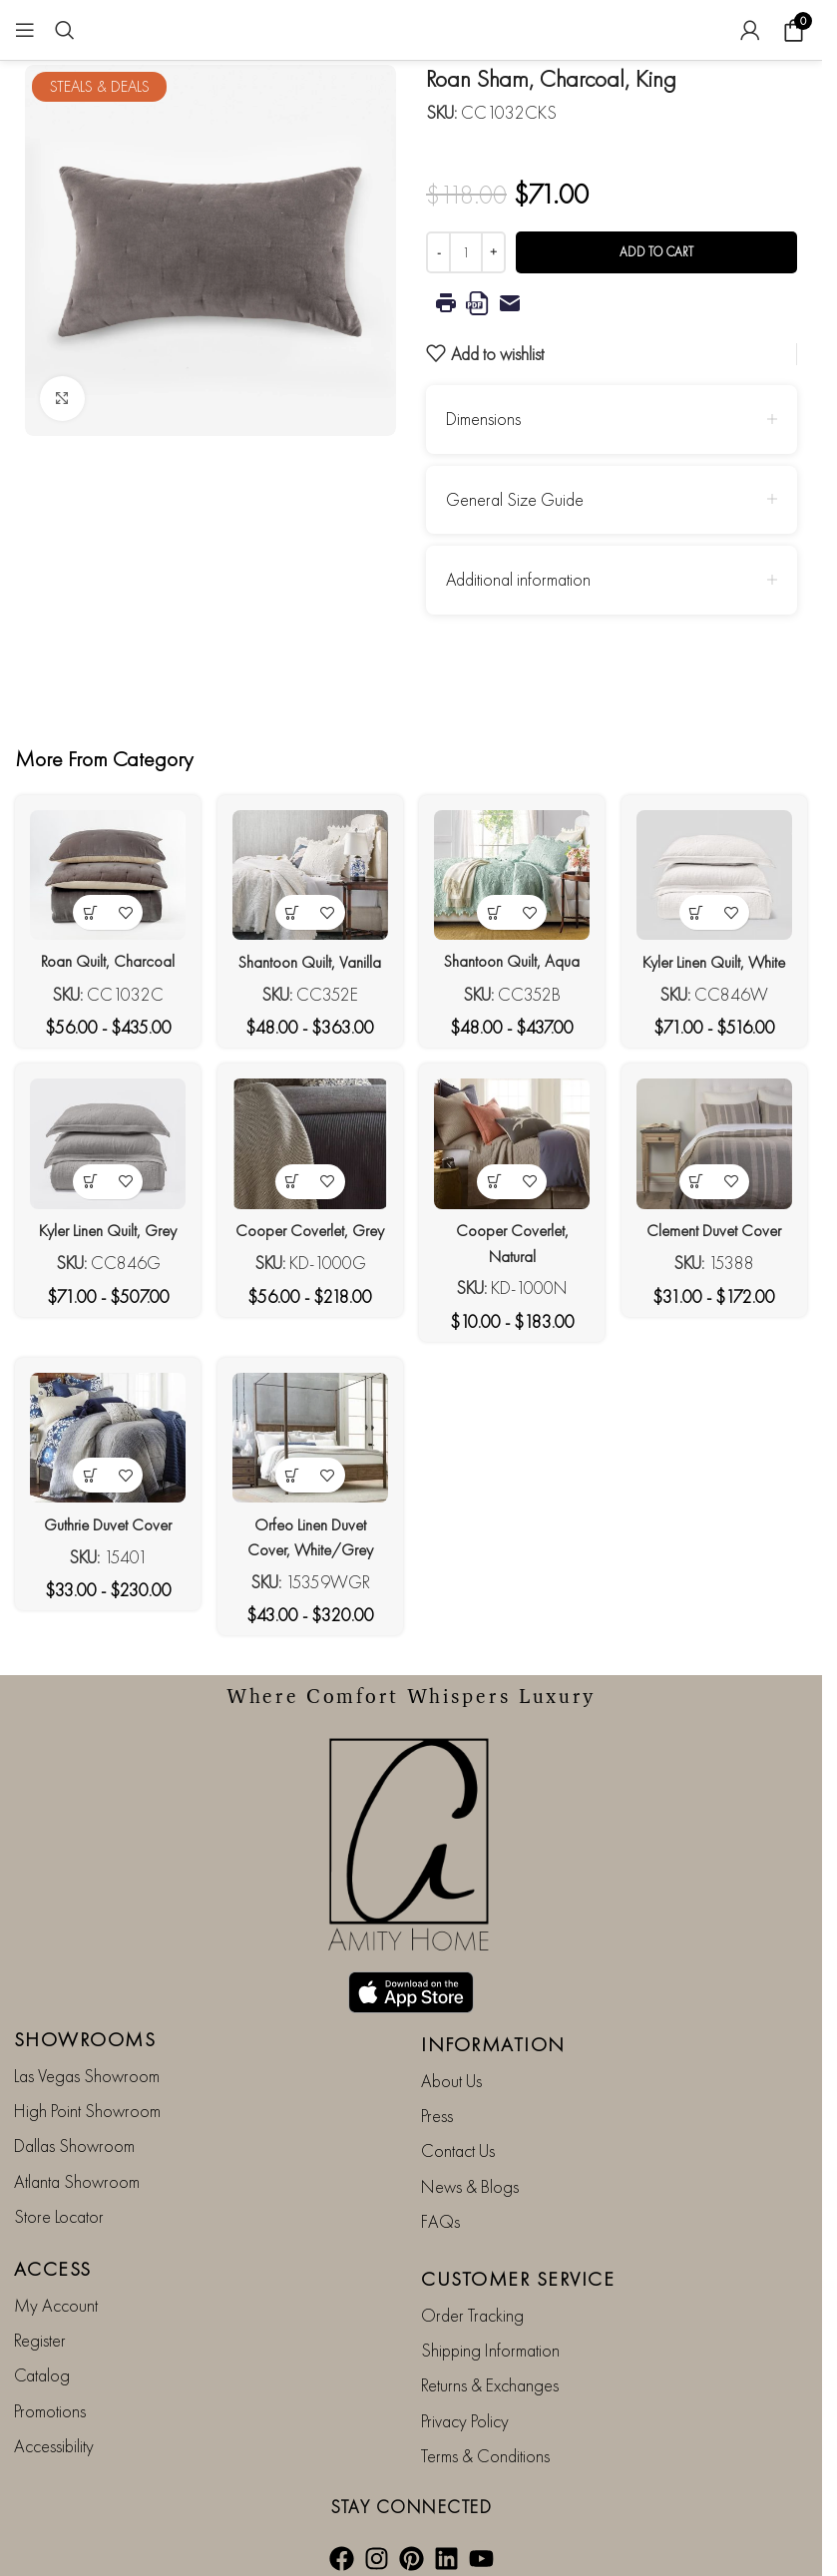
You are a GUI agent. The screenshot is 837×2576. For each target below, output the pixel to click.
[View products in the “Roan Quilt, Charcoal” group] (85, 904)
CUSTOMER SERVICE (518, 2256)
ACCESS (53, 2246)
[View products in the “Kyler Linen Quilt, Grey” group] (85, 1202)
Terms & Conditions (485, 2432)
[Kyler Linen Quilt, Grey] (103, 1169)
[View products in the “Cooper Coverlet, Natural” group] (496, 1202)
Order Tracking (472, 2292)
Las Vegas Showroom (87, 2052)
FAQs (440, 2198)
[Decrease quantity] (438, 252)
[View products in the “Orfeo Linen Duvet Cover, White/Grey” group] (290, 1502)
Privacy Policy (465, 2397)
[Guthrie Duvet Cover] (103, 1468)
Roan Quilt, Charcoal (103, 952)
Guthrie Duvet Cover (103, 1549)
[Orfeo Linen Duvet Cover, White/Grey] (308, 1468)
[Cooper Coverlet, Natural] (514, 1169)
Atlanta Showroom (77, 2158)
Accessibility (54, 2422)
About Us (451, 2057)
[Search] (65, 30)
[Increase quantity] (493, 252)
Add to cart (656, 251)
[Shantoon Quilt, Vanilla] (308, 871)
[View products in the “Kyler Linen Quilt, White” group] (701, 904)
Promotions (50, 2387)
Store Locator (59, 2193)
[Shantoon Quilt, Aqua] (514, 871)
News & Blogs (470, 2163)
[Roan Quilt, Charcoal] (103, 871)
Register (40, 2317)
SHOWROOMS (85, 2016)
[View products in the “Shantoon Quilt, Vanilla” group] (290, 904)
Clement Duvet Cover (719, 1251)
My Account (56, 2282)
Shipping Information (490, 2327)
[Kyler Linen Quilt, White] (719, 871)
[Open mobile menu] (25, 30)
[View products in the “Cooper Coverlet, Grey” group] (290, 1202)
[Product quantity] (466, 252)
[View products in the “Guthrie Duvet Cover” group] (85, 1502)
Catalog (42, 2353)
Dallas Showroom (74, 2123)
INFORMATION (493, 2021)
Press (437, 2092)
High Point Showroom (87, 2087)
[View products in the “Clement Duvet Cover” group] (701, 1202)
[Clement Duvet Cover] (719, 1169)
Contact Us (458, 2128)
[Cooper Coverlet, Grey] (308, 1169)
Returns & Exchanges (490, 2363)
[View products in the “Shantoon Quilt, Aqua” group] (496, 904)
